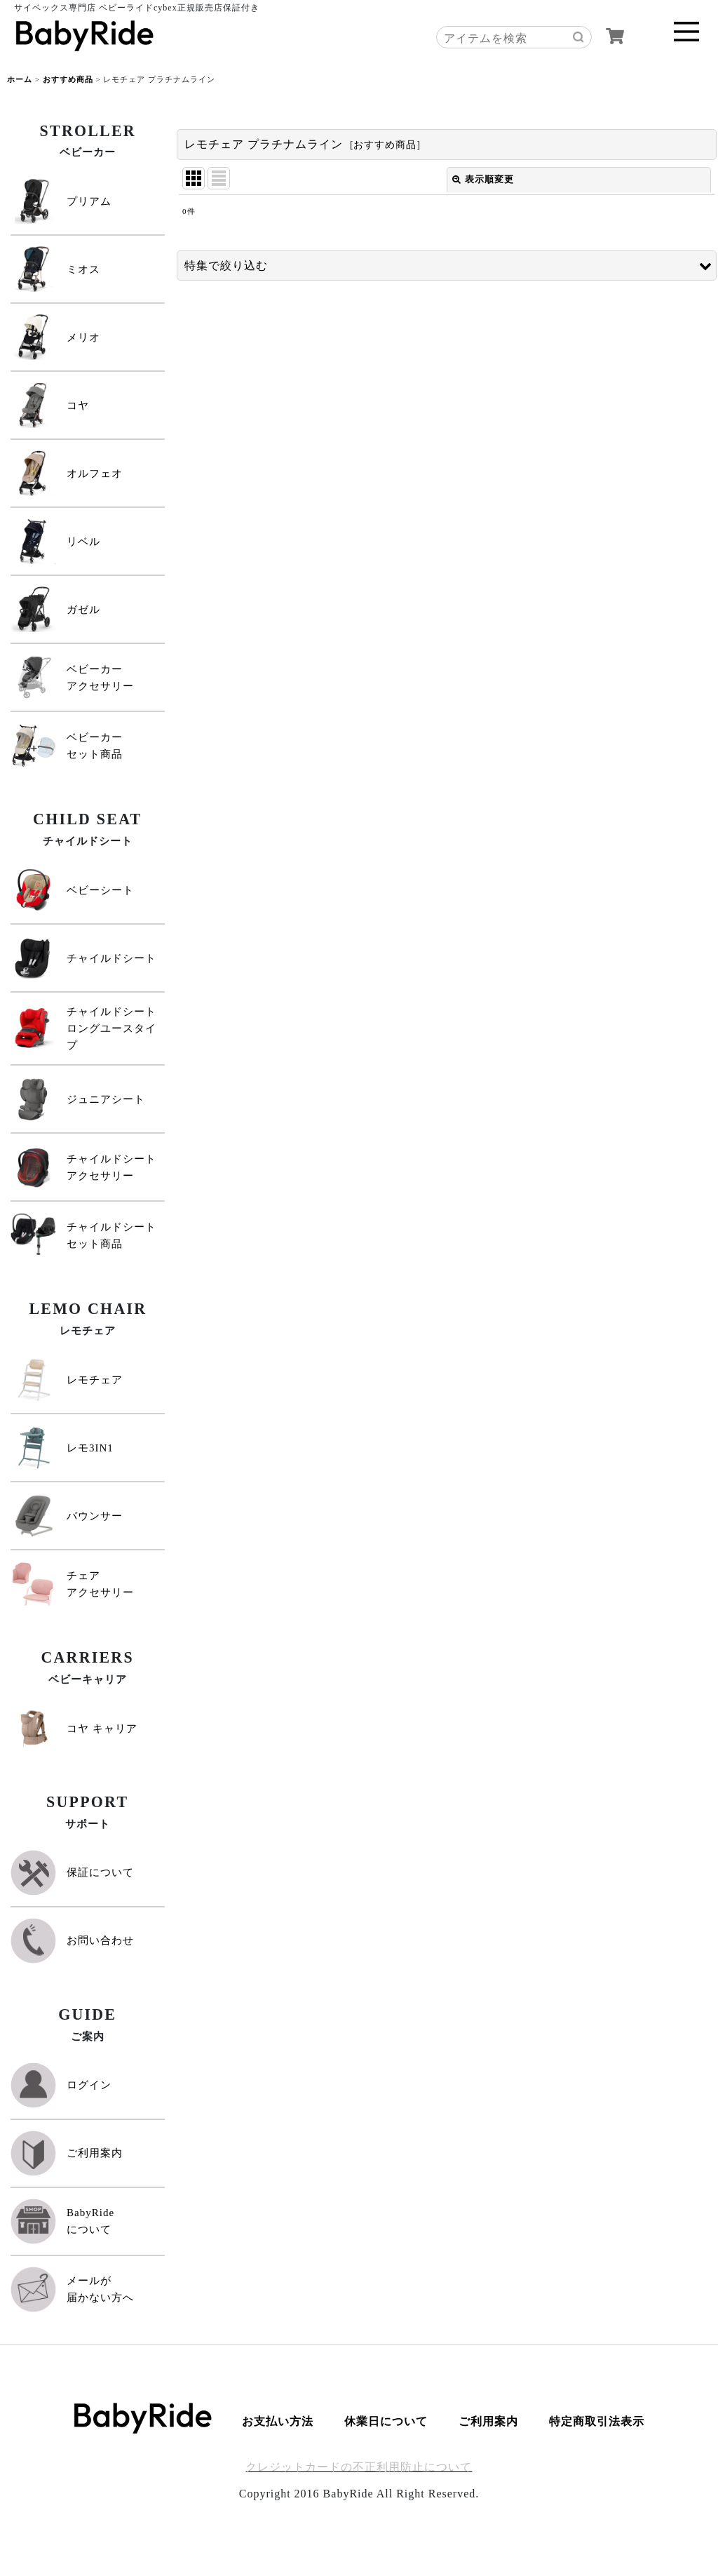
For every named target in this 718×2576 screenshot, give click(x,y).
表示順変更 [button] (483, 179)
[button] (446, 265)
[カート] (614, 36)
